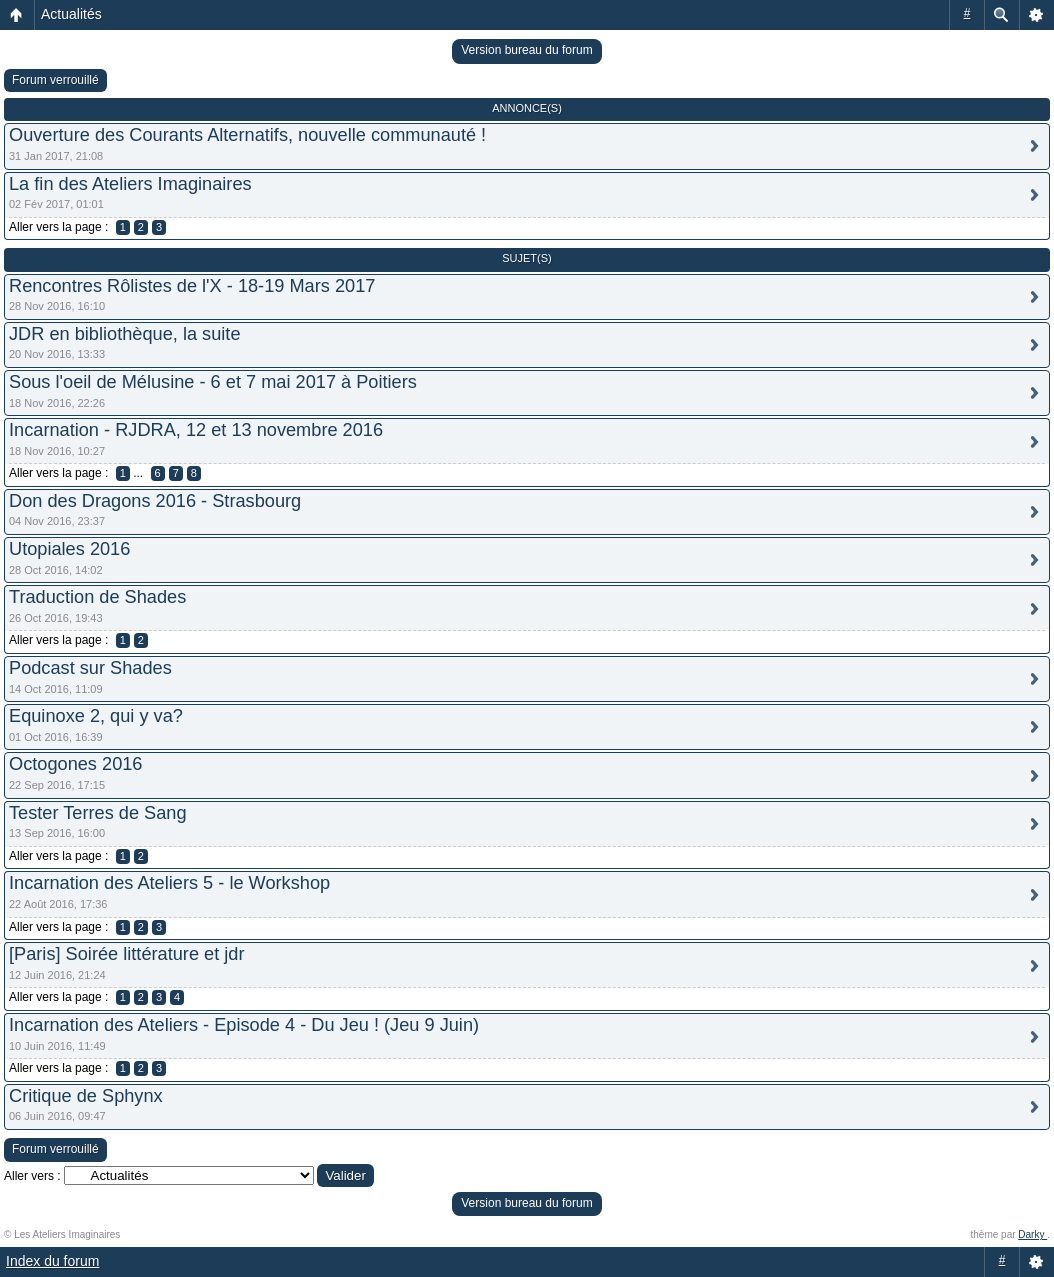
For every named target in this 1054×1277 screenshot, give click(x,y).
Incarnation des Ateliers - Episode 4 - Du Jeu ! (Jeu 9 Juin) (244, 1025)
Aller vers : (32, 1176)
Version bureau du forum (526, 50)
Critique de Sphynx (86, 1096)
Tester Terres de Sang (98, 813)
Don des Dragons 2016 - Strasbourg (155, 501)
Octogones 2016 (75, 764)
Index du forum (52, 1261)
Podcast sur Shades (90, 668)
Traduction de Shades (97, 597)
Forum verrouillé (55, 80)
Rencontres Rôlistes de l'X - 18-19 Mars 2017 (192, 286)
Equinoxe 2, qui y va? (96, 716)
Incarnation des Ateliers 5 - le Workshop (169, 883)
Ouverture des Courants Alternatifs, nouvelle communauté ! (247, 135)
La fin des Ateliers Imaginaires (130, 184)
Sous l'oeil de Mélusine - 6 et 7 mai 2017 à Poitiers (213, 382)
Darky (1032, 1234)
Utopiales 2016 (69, 549)
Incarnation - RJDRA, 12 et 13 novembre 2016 (196, 430)
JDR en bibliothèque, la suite (125, 334)
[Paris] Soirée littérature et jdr (127, 954)
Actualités (71, 14)
